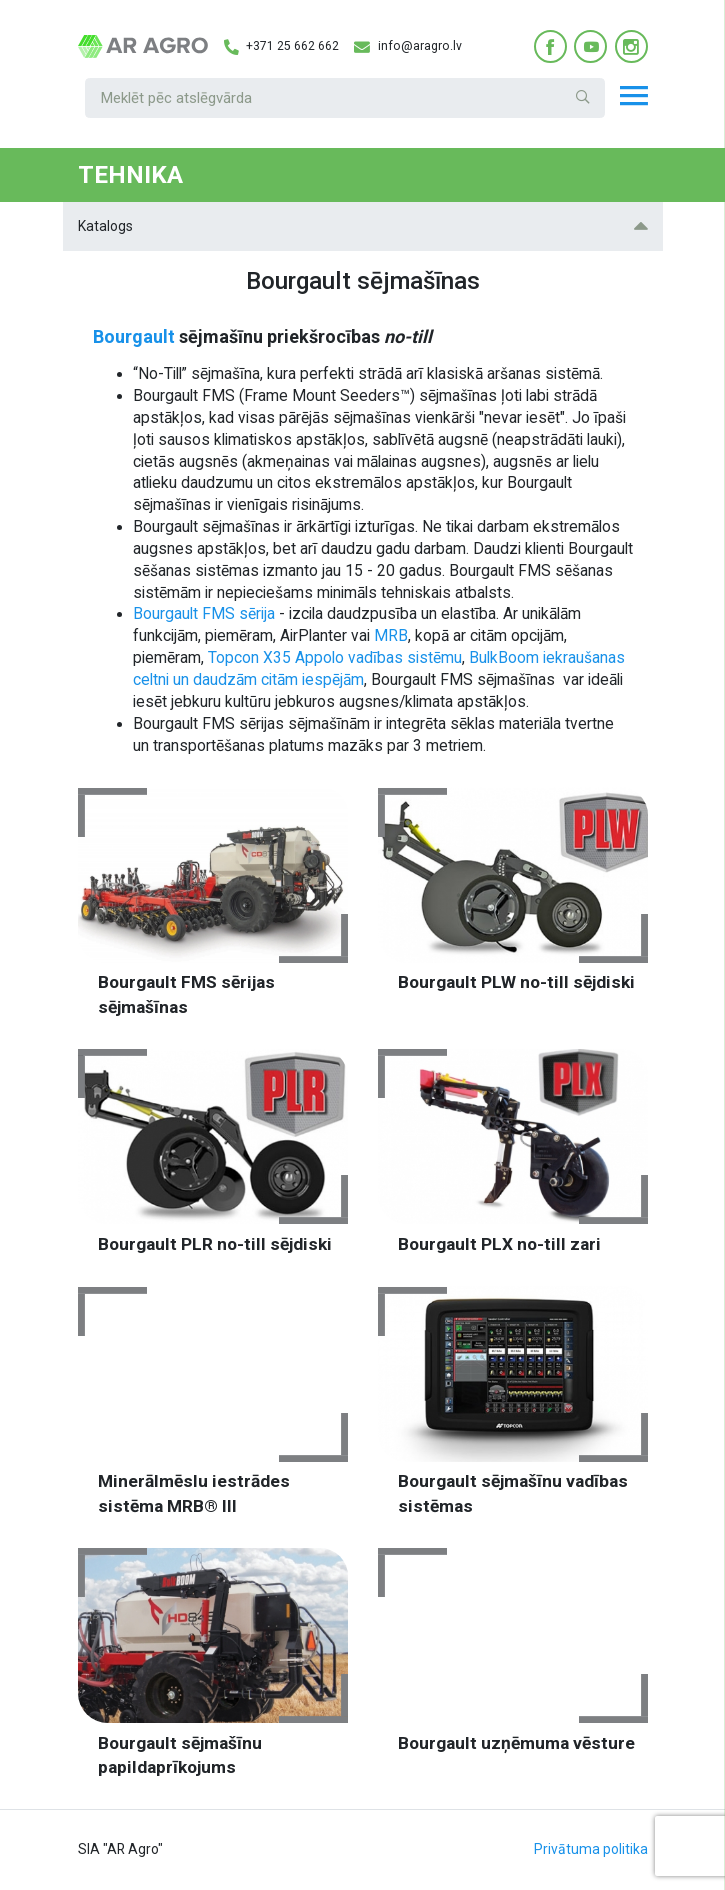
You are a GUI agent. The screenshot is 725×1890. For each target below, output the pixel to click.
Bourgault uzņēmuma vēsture (516, 1743)
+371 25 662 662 (281, 47)
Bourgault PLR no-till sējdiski (215, 1244)
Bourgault (134, 336)
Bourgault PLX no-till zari (499, 1244)
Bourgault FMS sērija (204, 614)
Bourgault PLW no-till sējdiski (516, 982)
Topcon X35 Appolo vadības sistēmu (335, 658)
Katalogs (363, 226)
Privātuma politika (591, 1849)
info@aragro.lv (408, 47)
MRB (391, 636)
